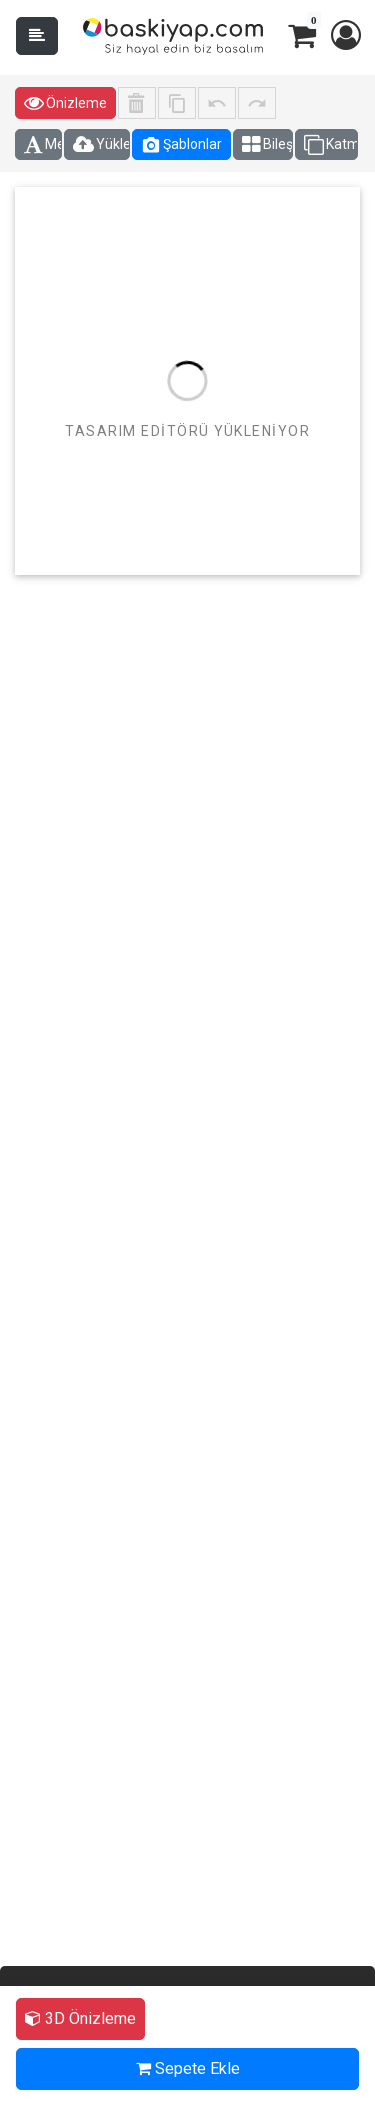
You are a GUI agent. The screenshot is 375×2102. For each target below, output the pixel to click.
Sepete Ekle (188, 2068)
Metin (43, 145)
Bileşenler (267, 145)
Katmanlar (331, 145)
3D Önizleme (80, 2018)
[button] (345, 36)
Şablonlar (181, 145)
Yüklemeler (101, 145)
